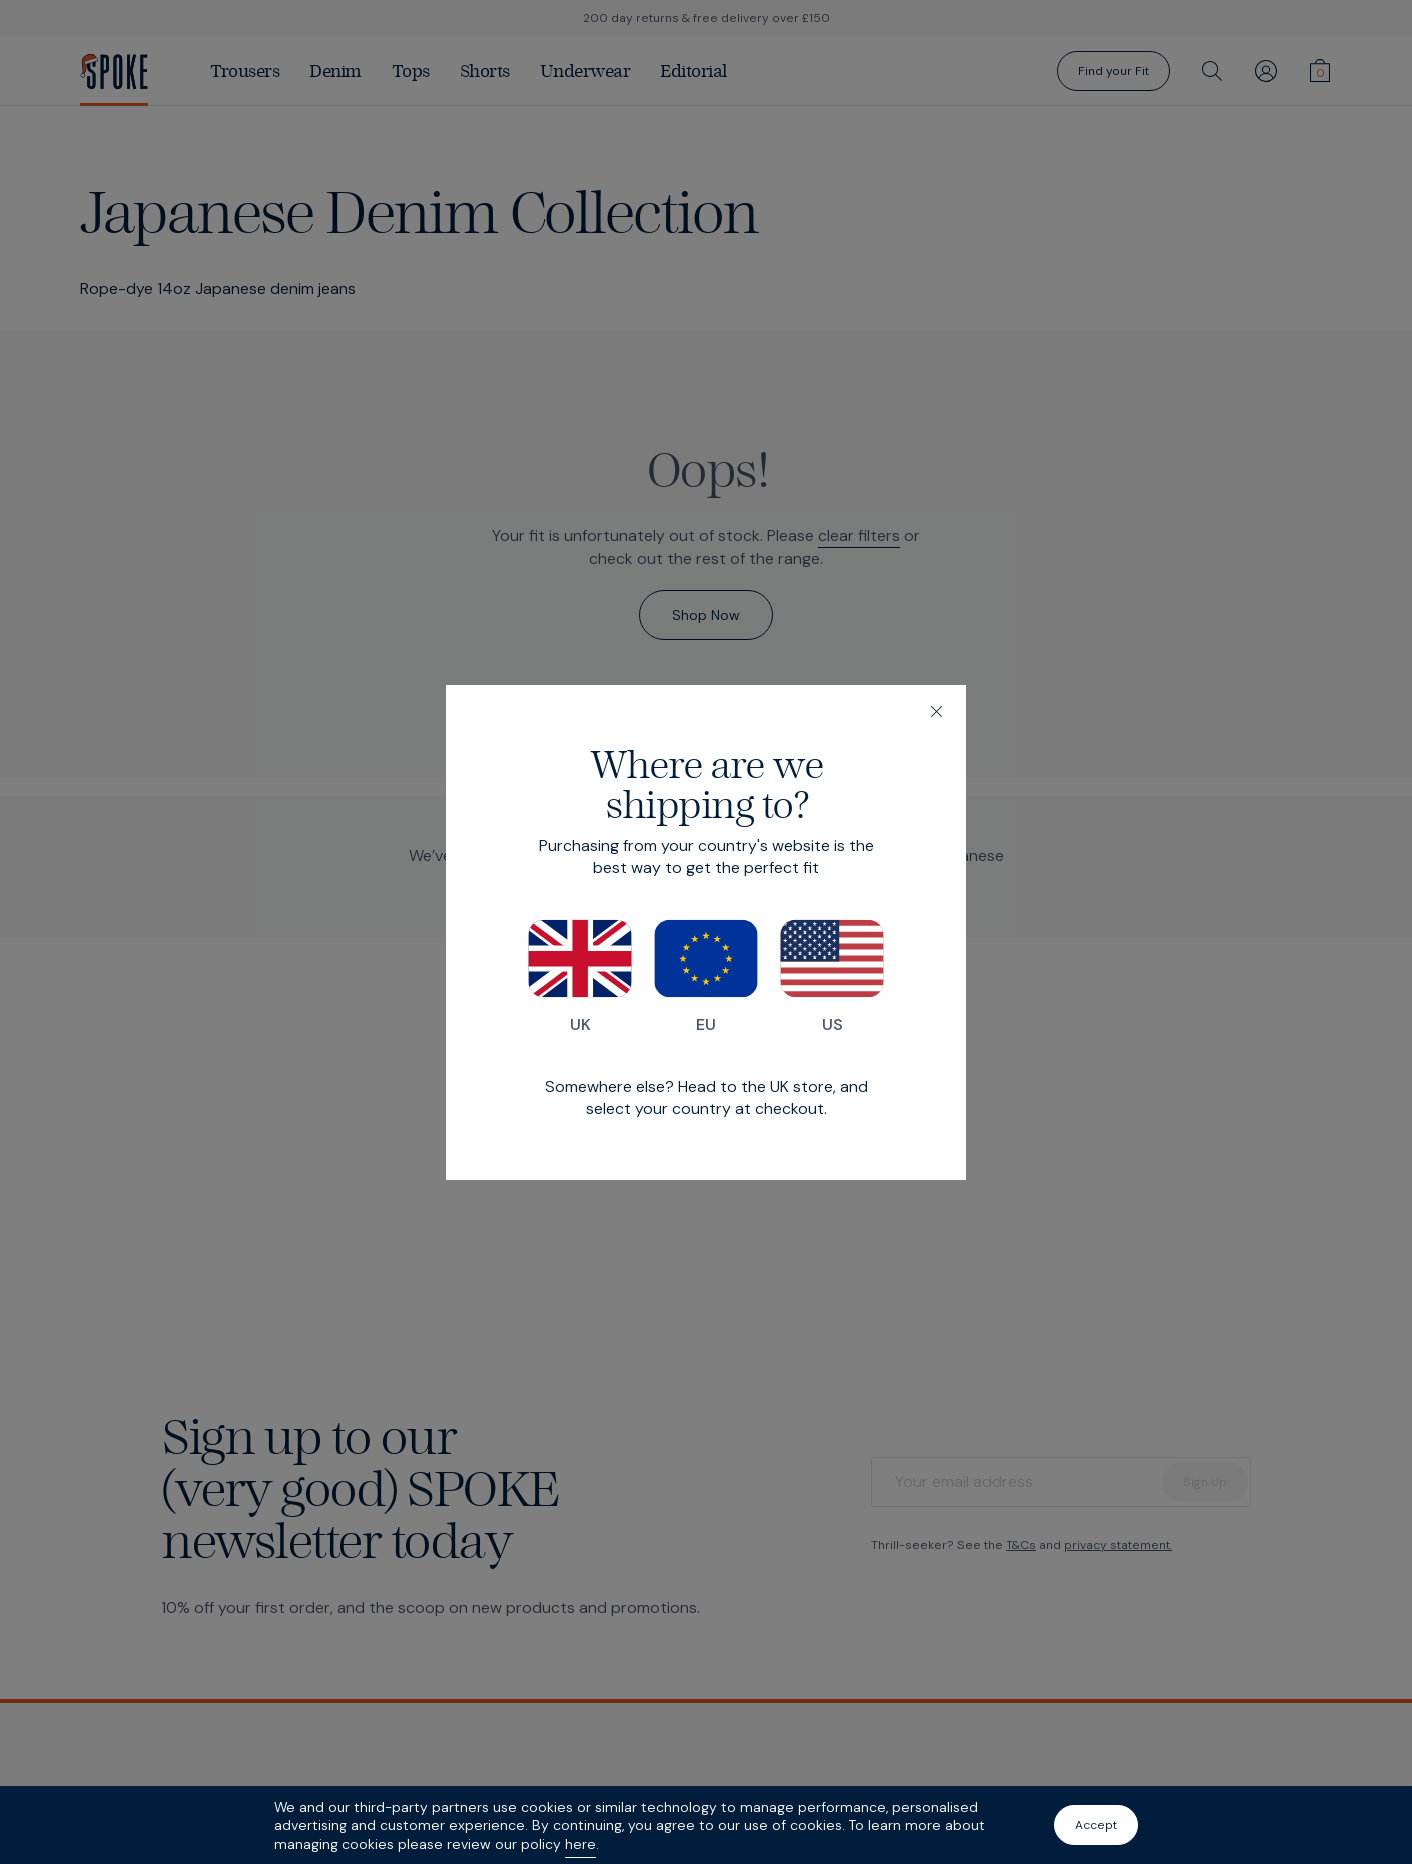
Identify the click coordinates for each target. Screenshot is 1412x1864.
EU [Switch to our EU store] (706, 977)
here (580, 1844)
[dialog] (706, 932)
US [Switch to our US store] (832, 977)
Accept (1096, 1825)
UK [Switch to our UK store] (580, 977)
